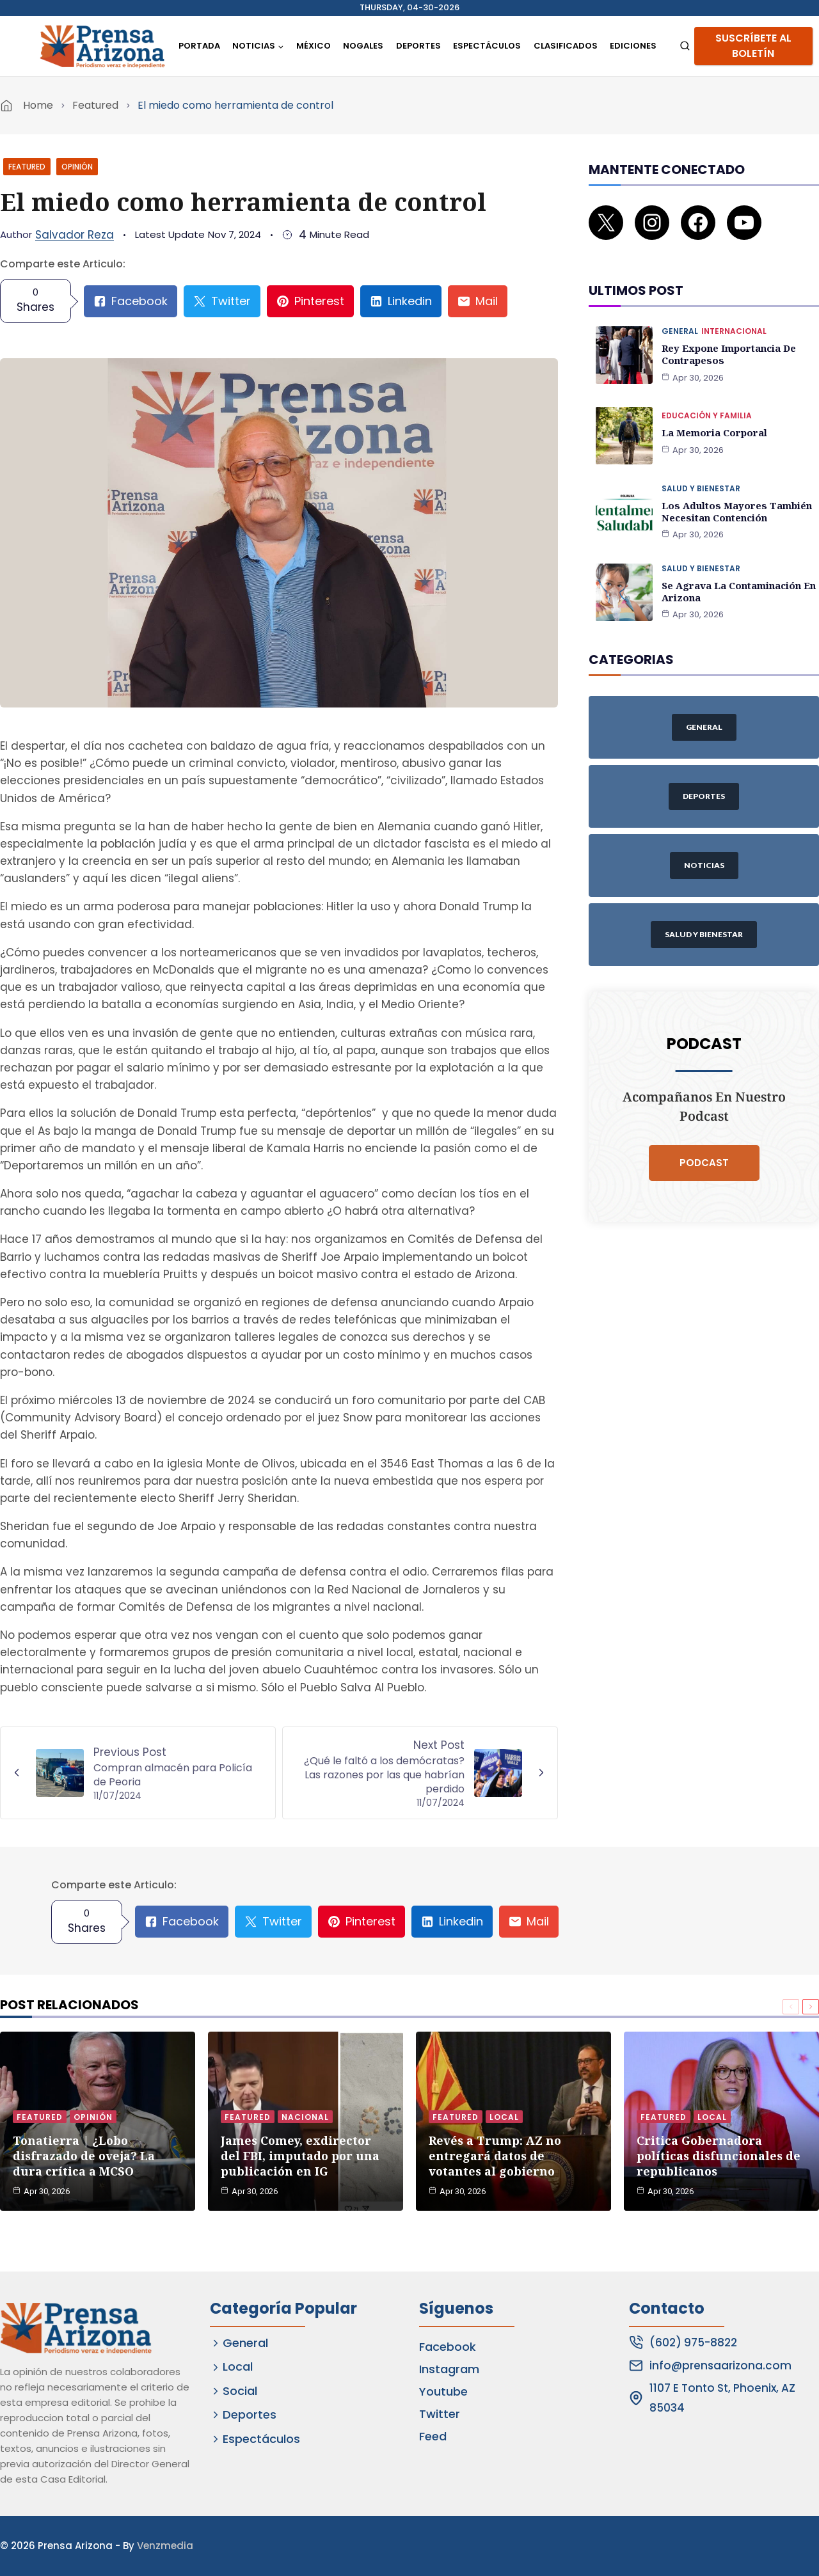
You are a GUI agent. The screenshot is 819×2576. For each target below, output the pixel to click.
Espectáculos (487, 46)
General (680, 314)
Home (38, 105)
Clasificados (566, 46)
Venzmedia (165, 2545)
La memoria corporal (712, 414)
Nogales (363, 46)
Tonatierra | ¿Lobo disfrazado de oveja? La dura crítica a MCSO (84, 2153)
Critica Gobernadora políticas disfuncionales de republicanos (718, 2153)
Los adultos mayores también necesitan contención (733, 492)
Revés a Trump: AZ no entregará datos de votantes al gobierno (495, 2153)
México (313, 46)
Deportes (418, 46)
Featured (95, 105)
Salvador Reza (74, 234)
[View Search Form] (685, 46)
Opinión (77, 166)
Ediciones (633, 46)
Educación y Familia (707, 397)
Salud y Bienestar (701, 470)
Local (504, 2113)
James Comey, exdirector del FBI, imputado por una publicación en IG (300, 2153)
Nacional (305, 2113)
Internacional (734, 314)
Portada (199, 46)
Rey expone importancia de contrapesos (727, 337)
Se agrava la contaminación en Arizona (737, 571)
